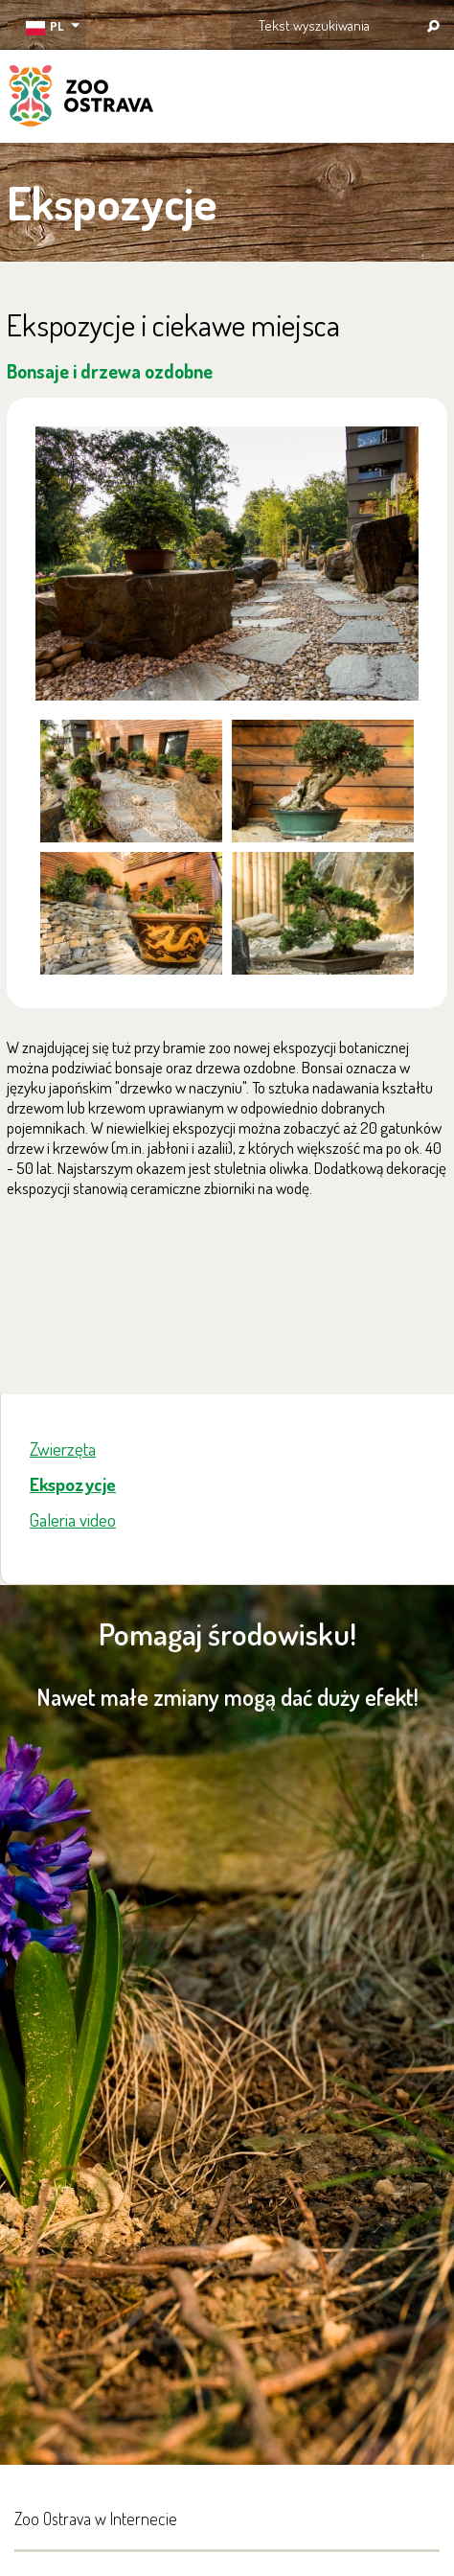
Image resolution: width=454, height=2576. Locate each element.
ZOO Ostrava (81, 98)
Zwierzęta (63, 1448)
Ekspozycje (73, 1484)
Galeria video (73, 1519)
